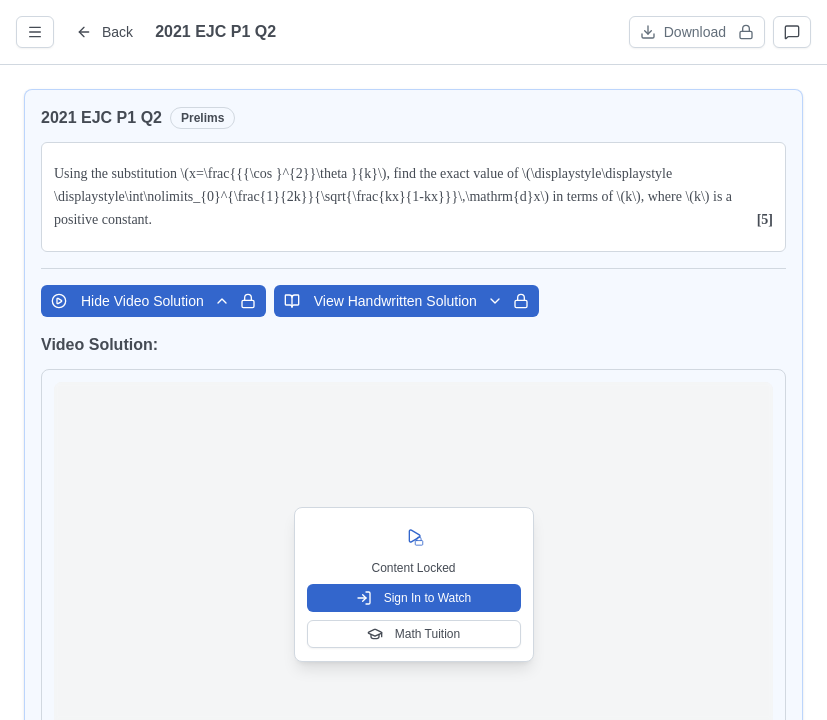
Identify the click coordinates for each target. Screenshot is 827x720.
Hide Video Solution (153, 301)
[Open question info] (35, 32)
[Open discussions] (792, 32)
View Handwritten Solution (406, 301)
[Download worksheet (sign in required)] (697, 32)
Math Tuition (413, 634)
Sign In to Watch (414, 598)
